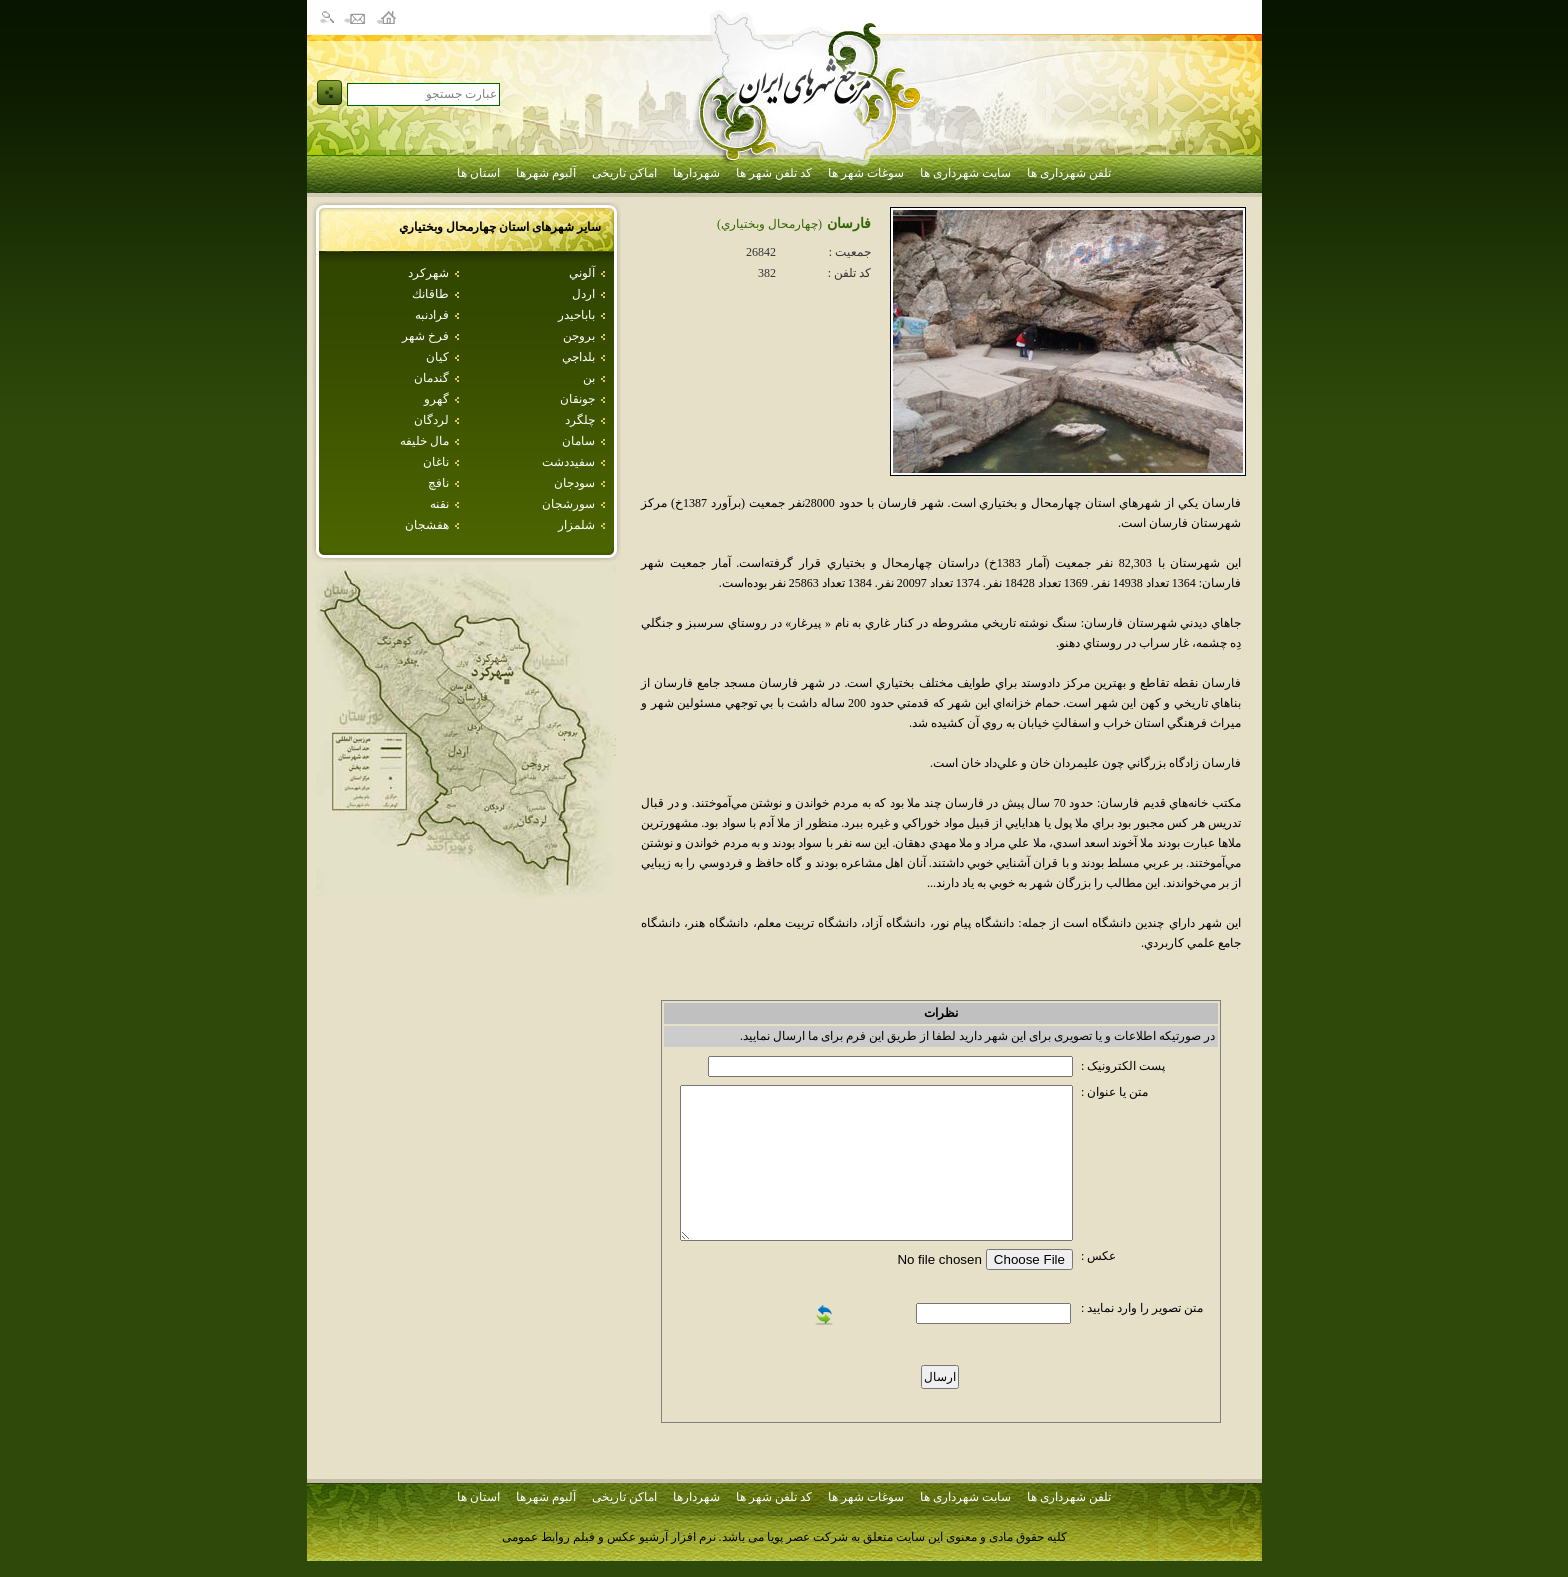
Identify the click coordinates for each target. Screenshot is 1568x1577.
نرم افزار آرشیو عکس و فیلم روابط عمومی (609, 1537)
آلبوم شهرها (546, 173)
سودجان (574, 483)
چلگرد (580, 420)
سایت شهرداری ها (965, 173)
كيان (437, 357)
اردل (583, 294)
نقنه (439, 504)
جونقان (577, 399)
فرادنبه (432, 315)
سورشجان (568, 504)
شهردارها (696, 173)
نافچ (438, 483)
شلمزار (576, 525)
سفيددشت (568, 462)
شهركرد (428, 273)
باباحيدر (576, 315)
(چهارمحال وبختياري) (769, 224)
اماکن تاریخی (624, 173)
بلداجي (578, 357)
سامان (578, 441)
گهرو (436, 399)
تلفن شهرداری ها (1069, 173)
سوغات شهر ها (866, 173)
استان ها (478, 173)
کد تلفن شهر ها (774, 173)
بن (589, 378)
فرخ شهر (425, 336)
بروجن (579, 336)
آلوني (582, 273)
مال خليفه (424, 441)
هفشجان (427, 525)
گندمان (431, 378)
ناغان (436, 462)
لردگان (431, 420)
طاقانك (430, 294)
